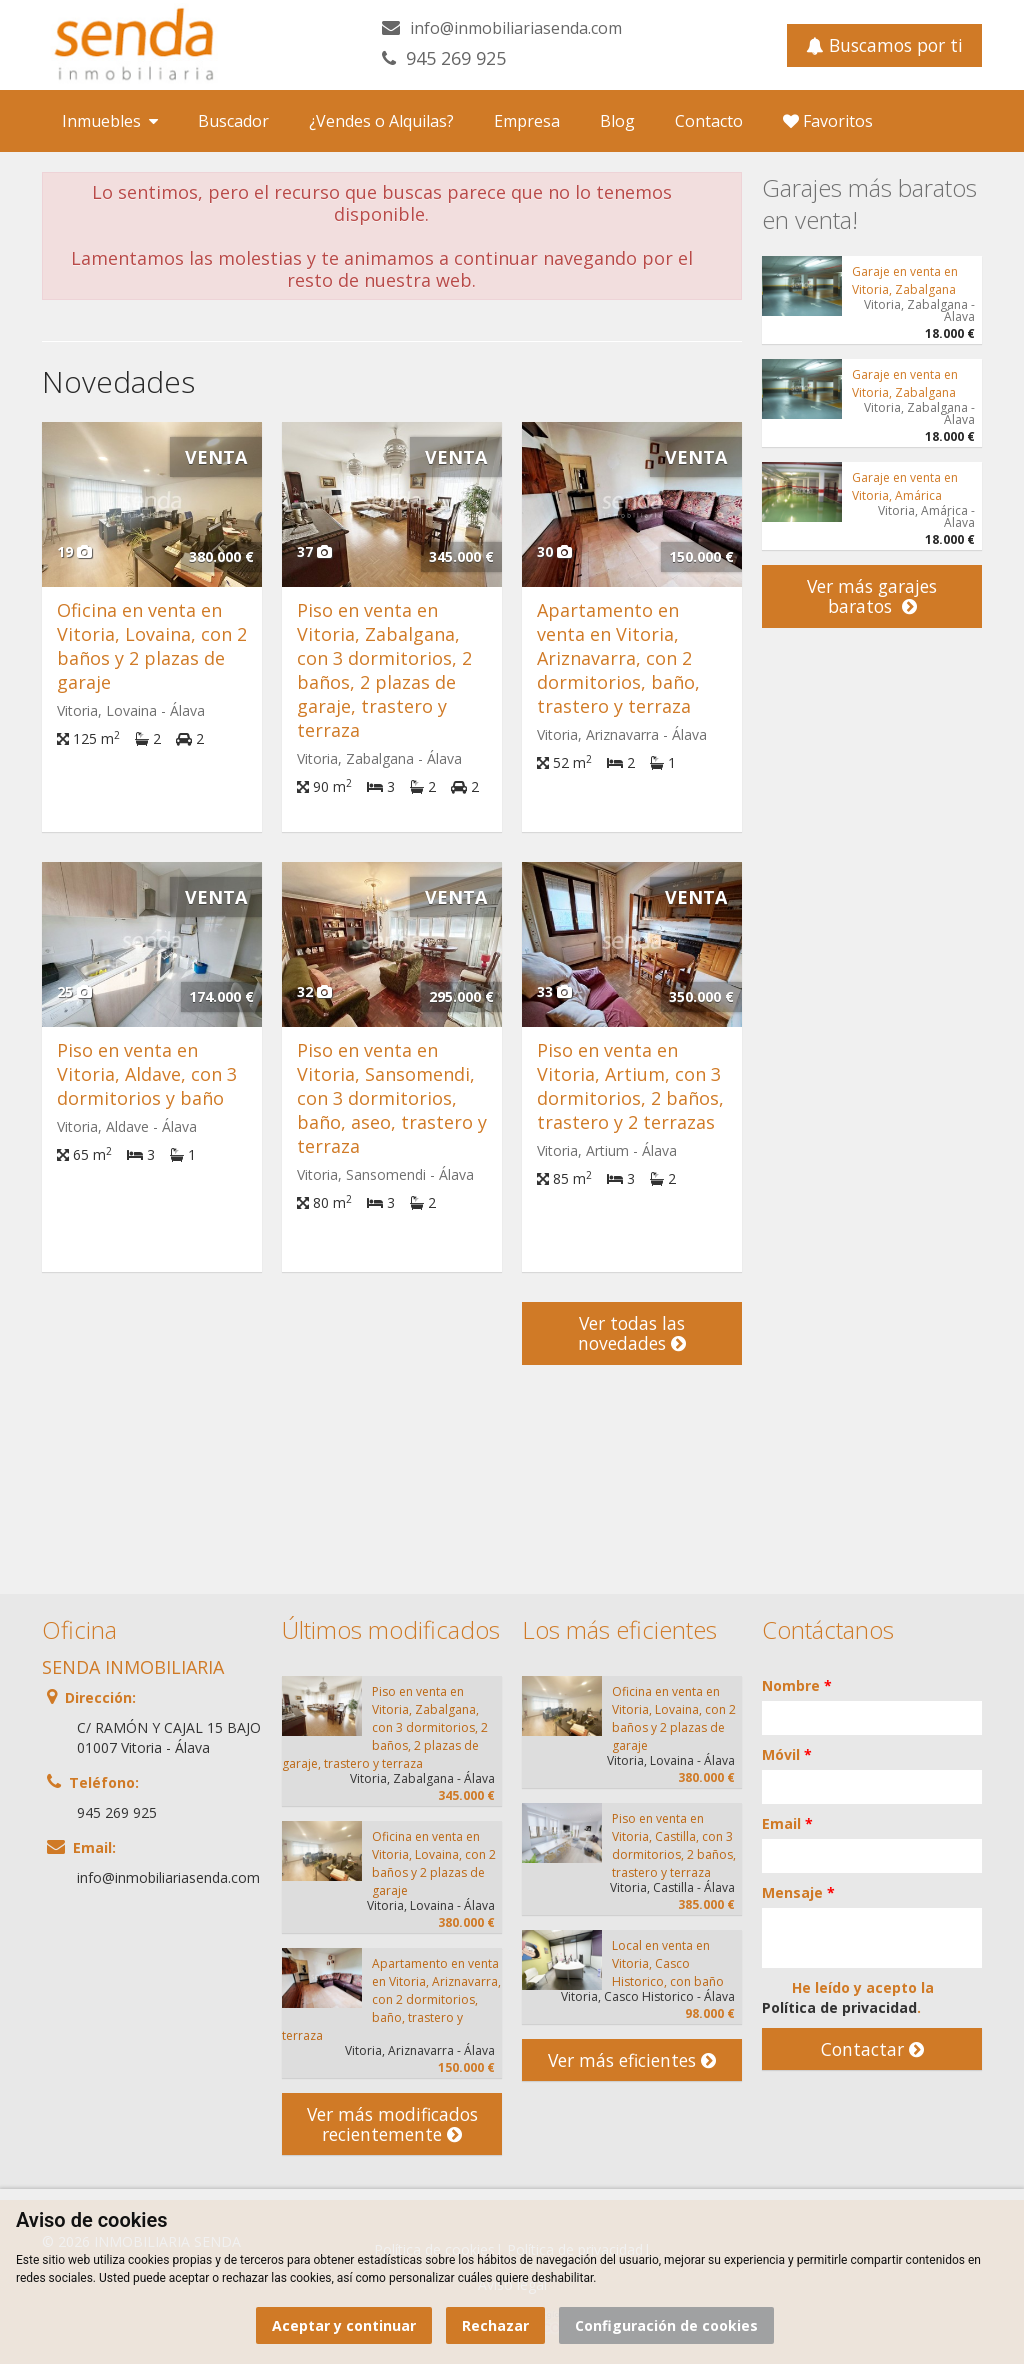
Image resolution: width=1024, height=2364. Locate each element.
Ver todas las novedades (632, 1333)
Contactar (872, 2049)
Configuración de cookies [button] (666, 2325)
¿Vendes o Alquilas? (381, 121)
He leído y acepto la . (848, 1997)
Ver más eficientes (632, 2060)
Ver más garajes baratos (872, 596)
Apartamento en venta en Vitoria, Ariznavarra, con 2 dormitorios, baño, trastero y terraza (618, 658)
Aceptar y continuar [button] (344, 2325)
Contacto (709, 121)
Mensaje (798, 1892)
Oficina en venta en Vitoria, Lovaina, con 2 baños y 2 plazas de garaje (152, 646)
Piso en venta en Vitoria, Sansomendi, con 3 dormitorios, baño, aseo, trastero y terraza (392, 1098)
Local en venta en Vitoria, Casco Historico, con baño (668, 1963)
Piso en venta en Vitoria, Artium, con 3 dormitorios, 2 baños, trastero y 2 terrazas (630, 1086)
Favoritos (828, 121)
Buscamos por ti (884, 45)
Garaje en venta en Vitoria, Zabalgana (905, 280)
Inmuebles (110, 121)
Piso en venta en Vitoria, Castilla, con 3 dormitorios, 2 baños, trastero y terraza (674, 1845)
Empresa (527, 121)
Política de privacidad (839, 2007)
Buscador (233, 121)
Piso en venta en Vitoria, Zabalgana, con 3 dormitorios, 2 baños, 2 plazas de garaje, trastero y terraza (384, 670)
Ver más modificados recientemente (392, 2124)
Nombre (797, 1685)
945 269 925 (456, 58)
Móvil (787, 1754)
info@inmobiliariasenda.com (516, 28)
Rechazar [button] (495, 2325)
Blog (617, 121)
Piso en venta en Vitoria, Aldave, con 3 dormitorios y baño (147, 1074)
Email (787, 1823)
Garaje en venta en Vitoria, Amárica (905, 486)
